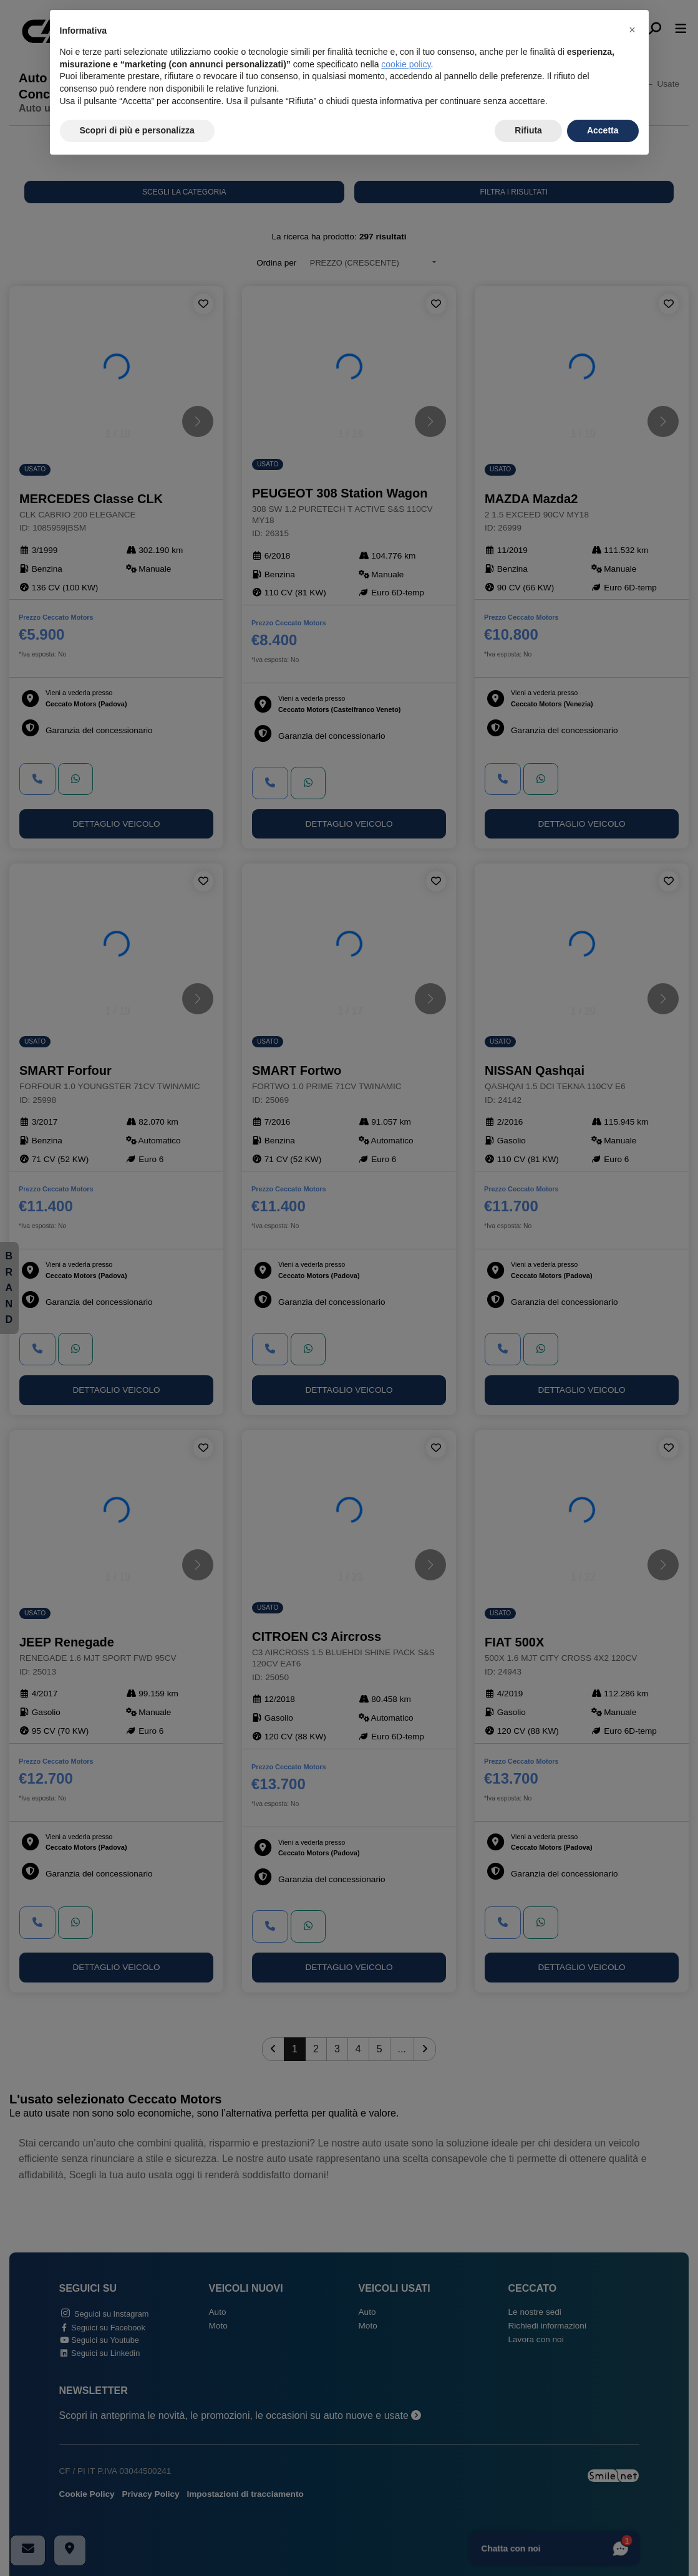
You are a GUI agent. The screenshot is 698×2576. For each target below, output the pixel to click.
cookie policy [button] (405, 64)
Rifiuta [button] (528, 130)
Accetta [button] (603, 130)
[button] (632, 30)
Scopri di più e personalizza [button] (137, 130)
